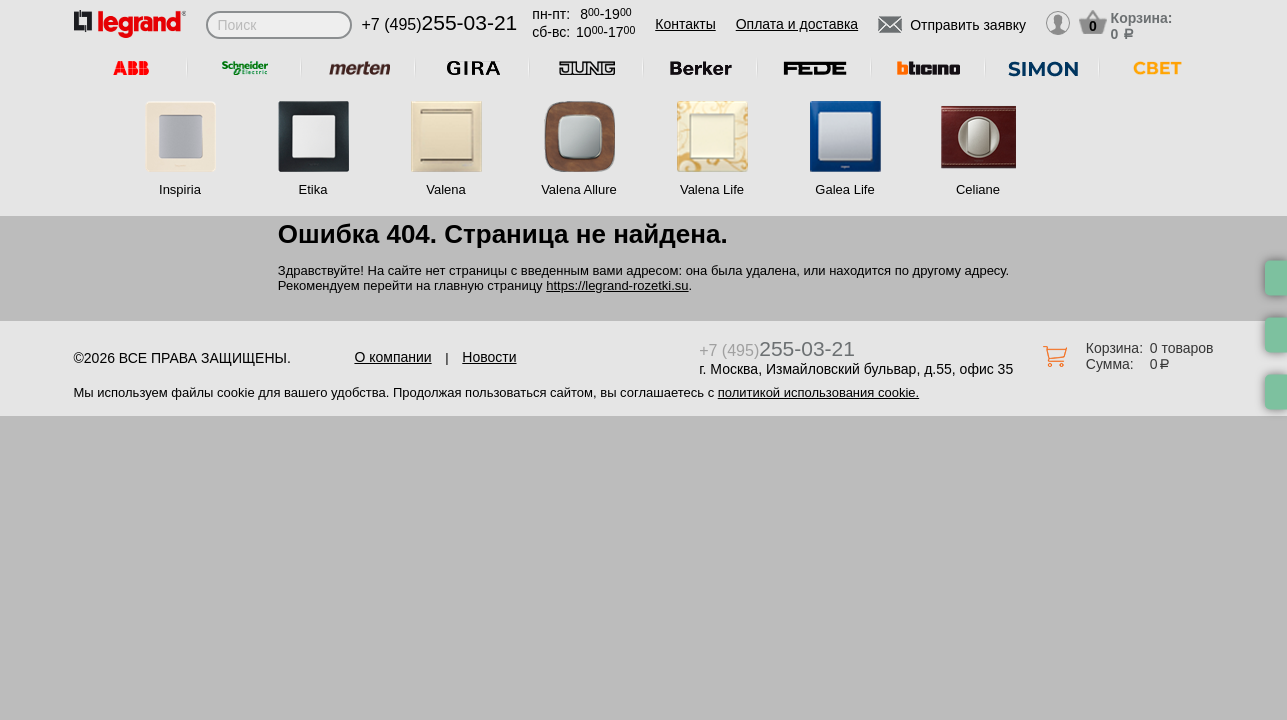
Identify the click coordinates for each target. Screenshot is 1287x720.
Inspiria (180, 189)
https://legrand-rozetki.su (617, 285)
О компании (392, 357)
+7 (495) (440, 24)
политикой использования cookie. (818, 392)
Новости (489, 357)
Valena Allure (579, 189)
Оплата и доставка (797, 24)
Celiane (978, 189)
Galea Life (844, 189)
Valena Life (712, 189)
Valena (446, 189)
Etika (313, 189)
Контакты (685, 24)
